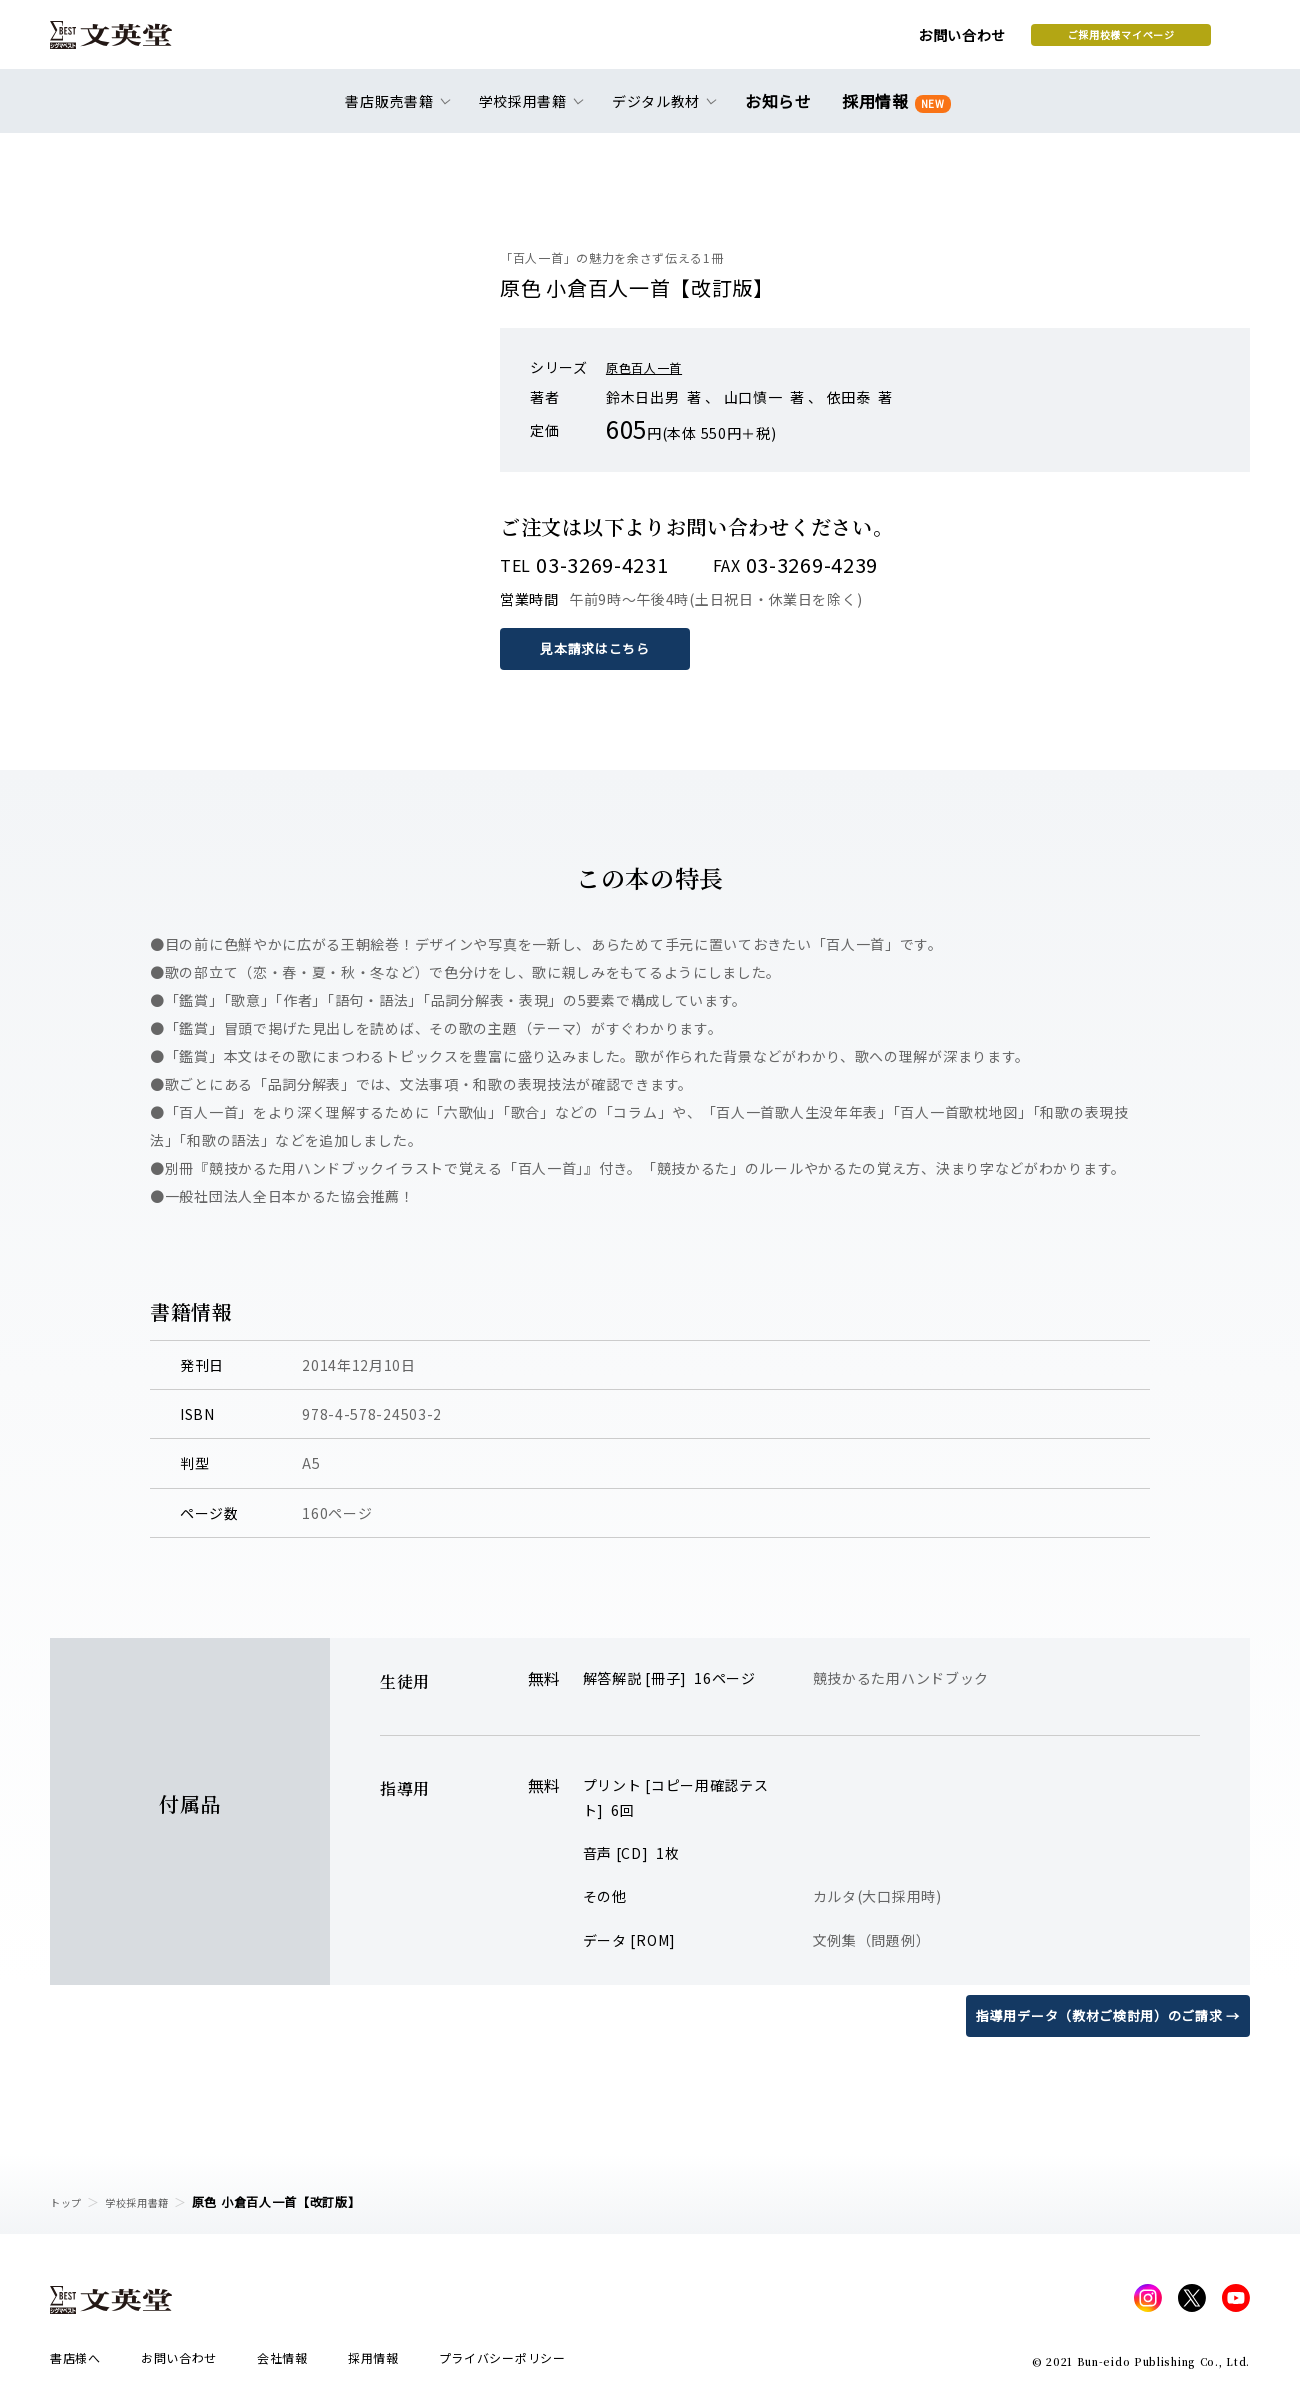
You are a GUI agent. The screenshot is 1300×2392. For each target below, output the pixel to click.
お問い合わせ (801, 42)
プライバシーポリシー (502, 2363)
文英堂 (128, 42)
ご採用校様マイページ (960, 41)
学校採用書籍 (149, 2201)
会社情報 (282, 2363)
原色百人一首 (650, 367)
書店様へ (75, 2363)
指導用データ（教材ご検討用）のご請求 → (1098, 2014)
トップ (69, 2201)
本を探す (1160, 41)
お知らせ (782, 112)
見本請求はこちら (600, 648)
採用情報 (892, 112)
